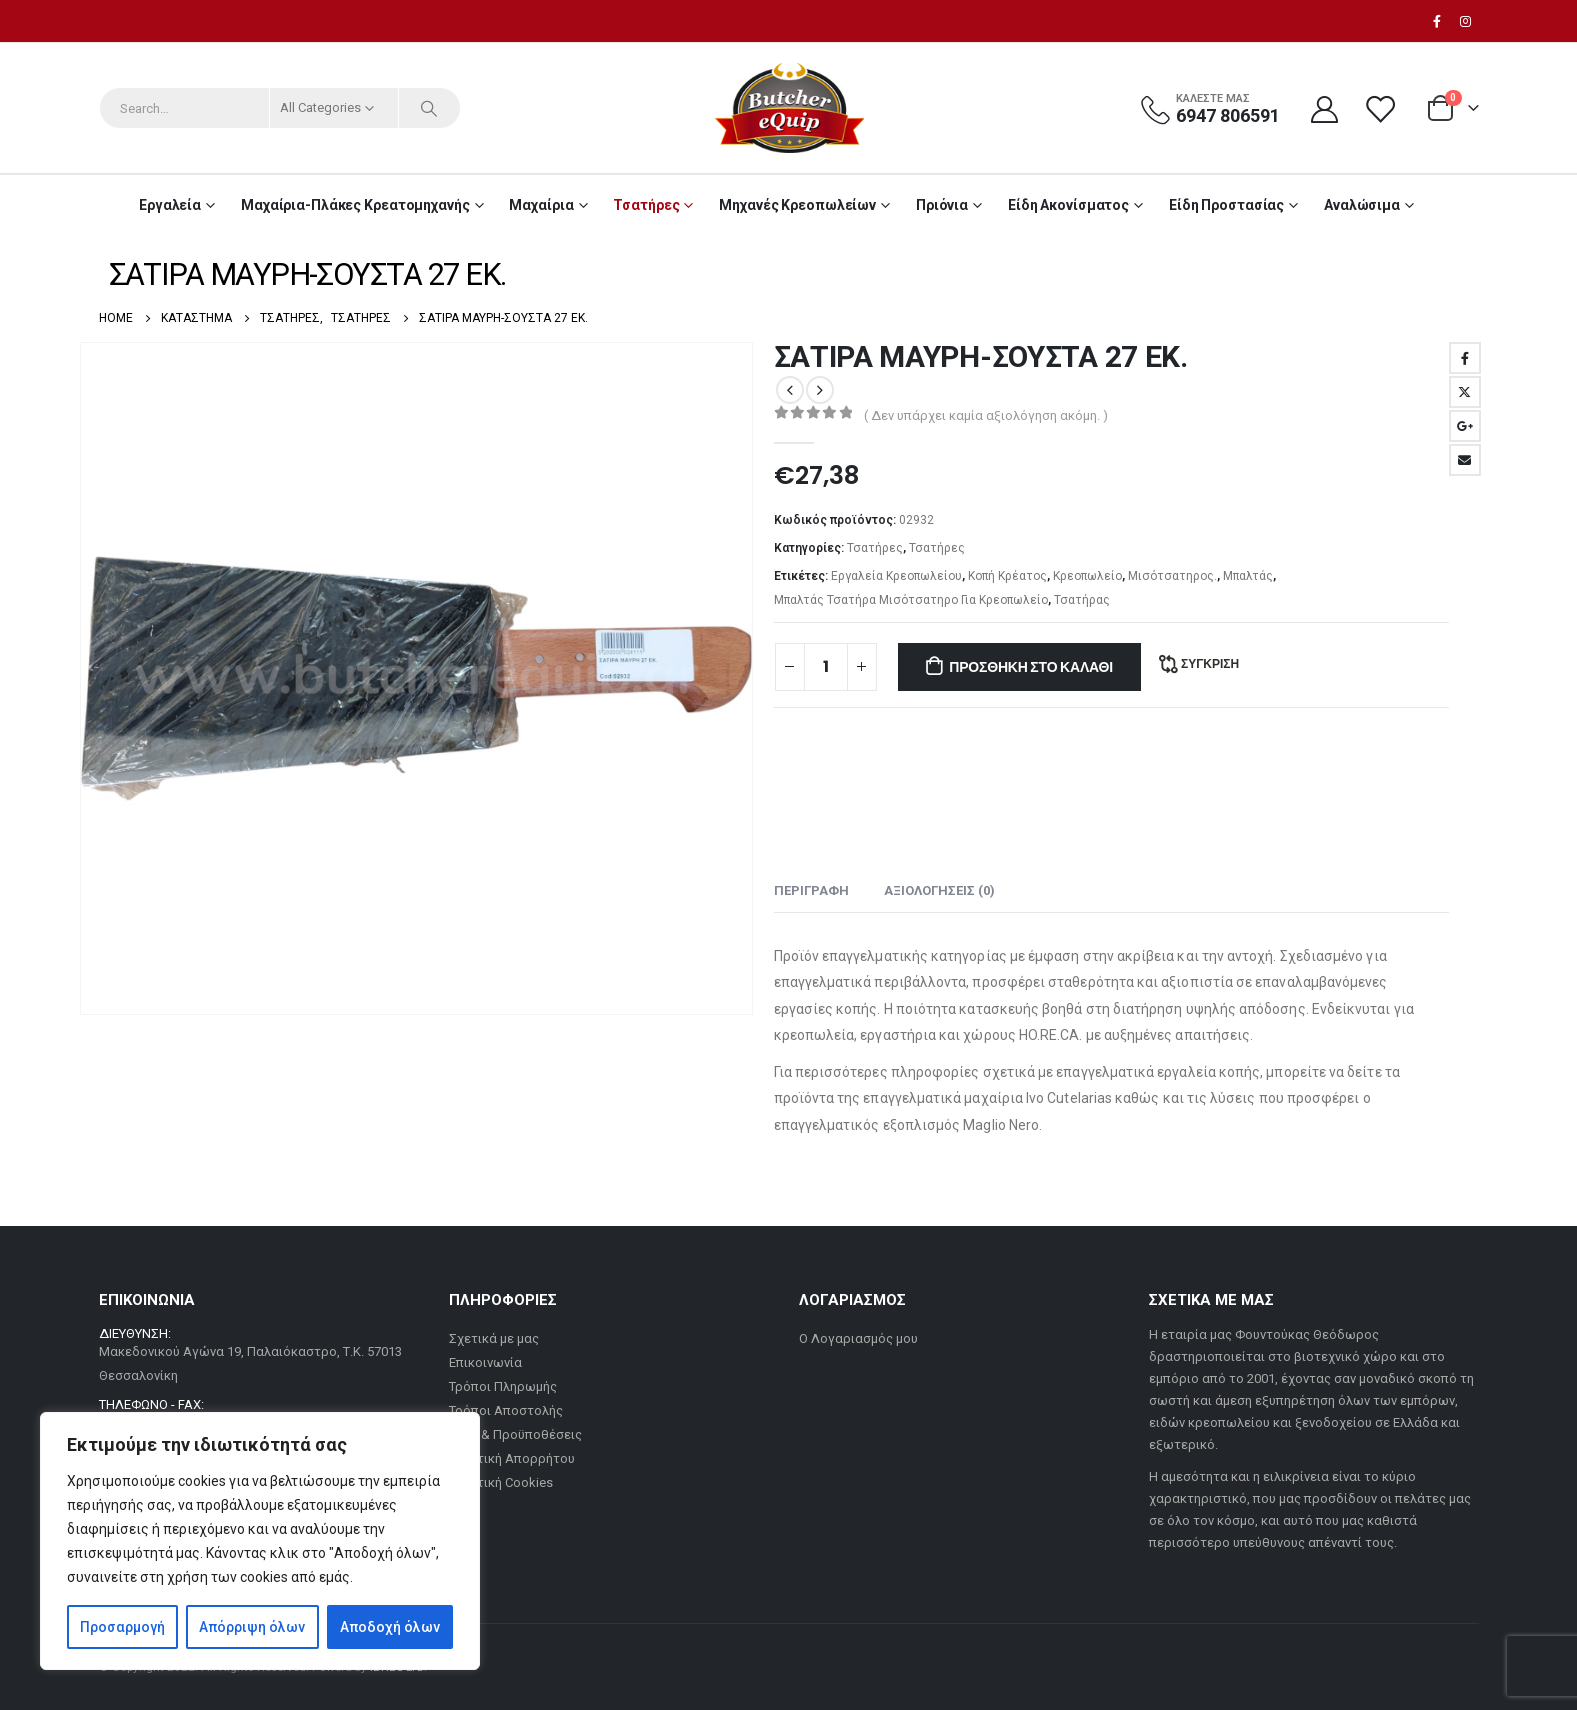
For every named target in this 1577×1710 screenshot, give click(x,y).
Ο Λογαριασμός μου (858, 1338)
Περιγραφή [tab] (811, 890)
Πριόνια (942, 205)
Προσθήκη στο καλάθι (1031, 667)
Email (1465, 460)
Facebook (1465, 358)
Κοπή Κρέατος (1007, 576)
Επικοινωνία (485, 1362)
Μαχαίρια (541, 205)
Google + (1465, 426)
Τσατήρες (646, 205)
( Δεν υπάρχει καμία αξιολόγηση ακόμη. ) (986, 415)
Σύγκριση (1210, 663)
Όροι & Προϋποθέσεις (515, 1434)
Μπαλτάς (1248, 576)
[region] (260, 1541)
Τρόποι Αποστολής (506, 1410)
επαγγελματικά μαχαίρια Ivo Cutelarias (987, 1098)
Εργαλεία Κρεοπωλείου (896, 576)
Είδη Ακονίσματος (1068, 205)
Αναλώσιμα (1362, 205)
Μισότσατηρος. (1172, 576)
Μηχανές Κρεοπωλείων (797, 205)
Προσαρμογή (122, 1627)
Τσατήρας (1082, 600)
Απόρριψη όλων (252, 1627)
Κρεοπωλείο (1087, 576)
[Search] (430, 108)
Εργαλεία (170, 205)
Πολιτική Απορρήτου (512, 1458)
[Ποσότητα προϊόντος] (826, 667)
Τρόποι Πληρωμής (503, 1386)
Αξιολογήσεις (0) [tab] (939, 890)
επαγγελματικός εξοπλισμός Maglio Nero (907, 1125)
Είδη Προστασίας (1226, 205)
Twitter (1465, 392)
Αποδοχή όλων (390, 1627)
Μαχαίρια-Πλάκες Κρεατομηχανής (355, 205)
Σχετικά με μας (494, 1338)
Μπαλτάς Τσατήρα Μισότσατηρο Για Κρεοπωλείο (911, 600)
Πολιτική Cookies (501, 1482)
